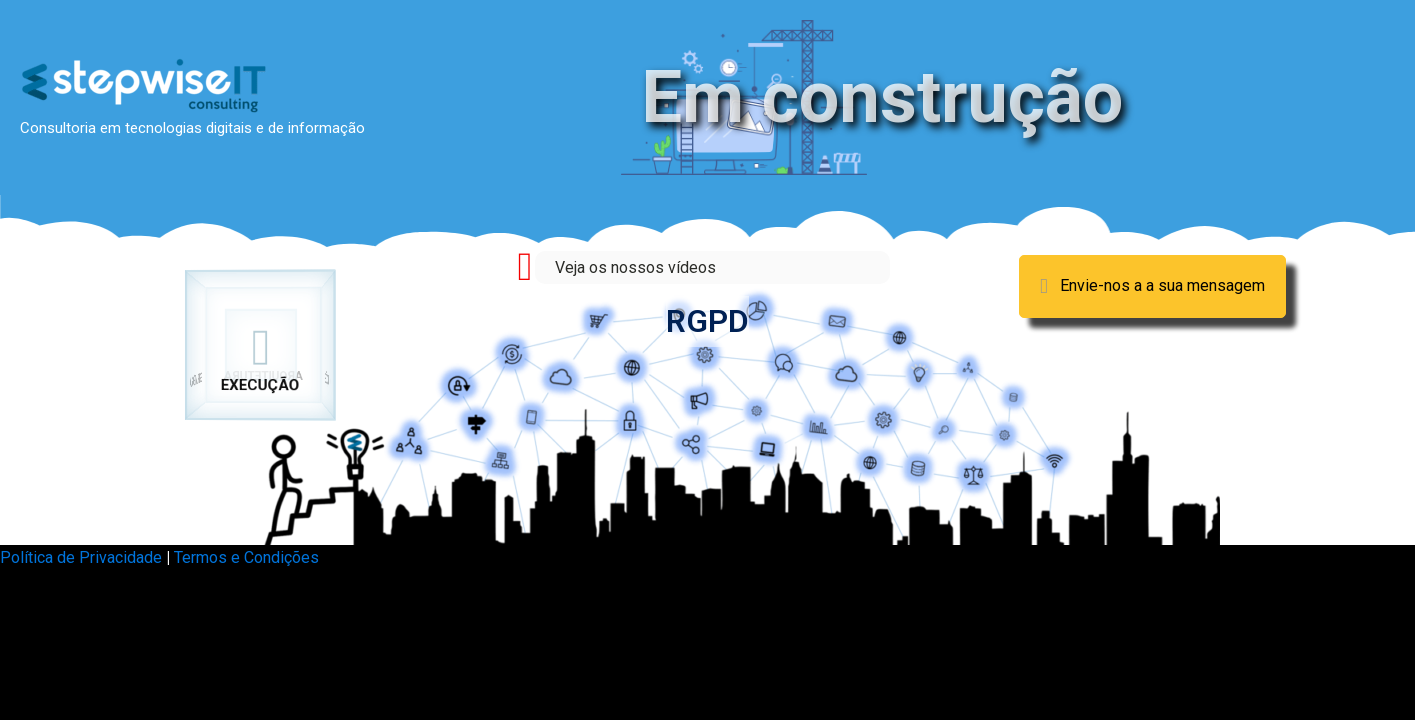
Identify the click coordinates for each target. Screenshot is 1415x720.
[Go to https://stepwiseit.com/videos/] (707, 267)
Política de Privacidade (81, 557)
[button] (1152, 286)
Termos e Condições (246, 557)
